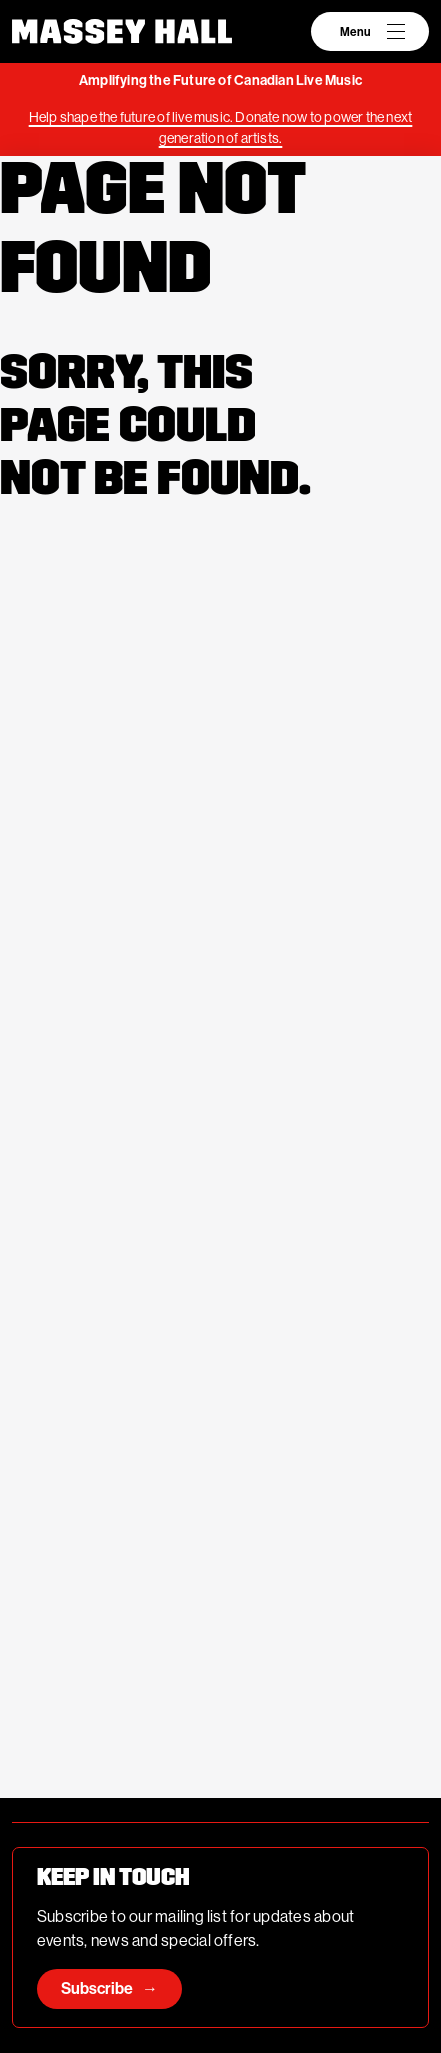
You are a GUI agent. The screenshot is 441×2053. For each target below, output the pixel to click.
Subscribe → (109, 1988)
